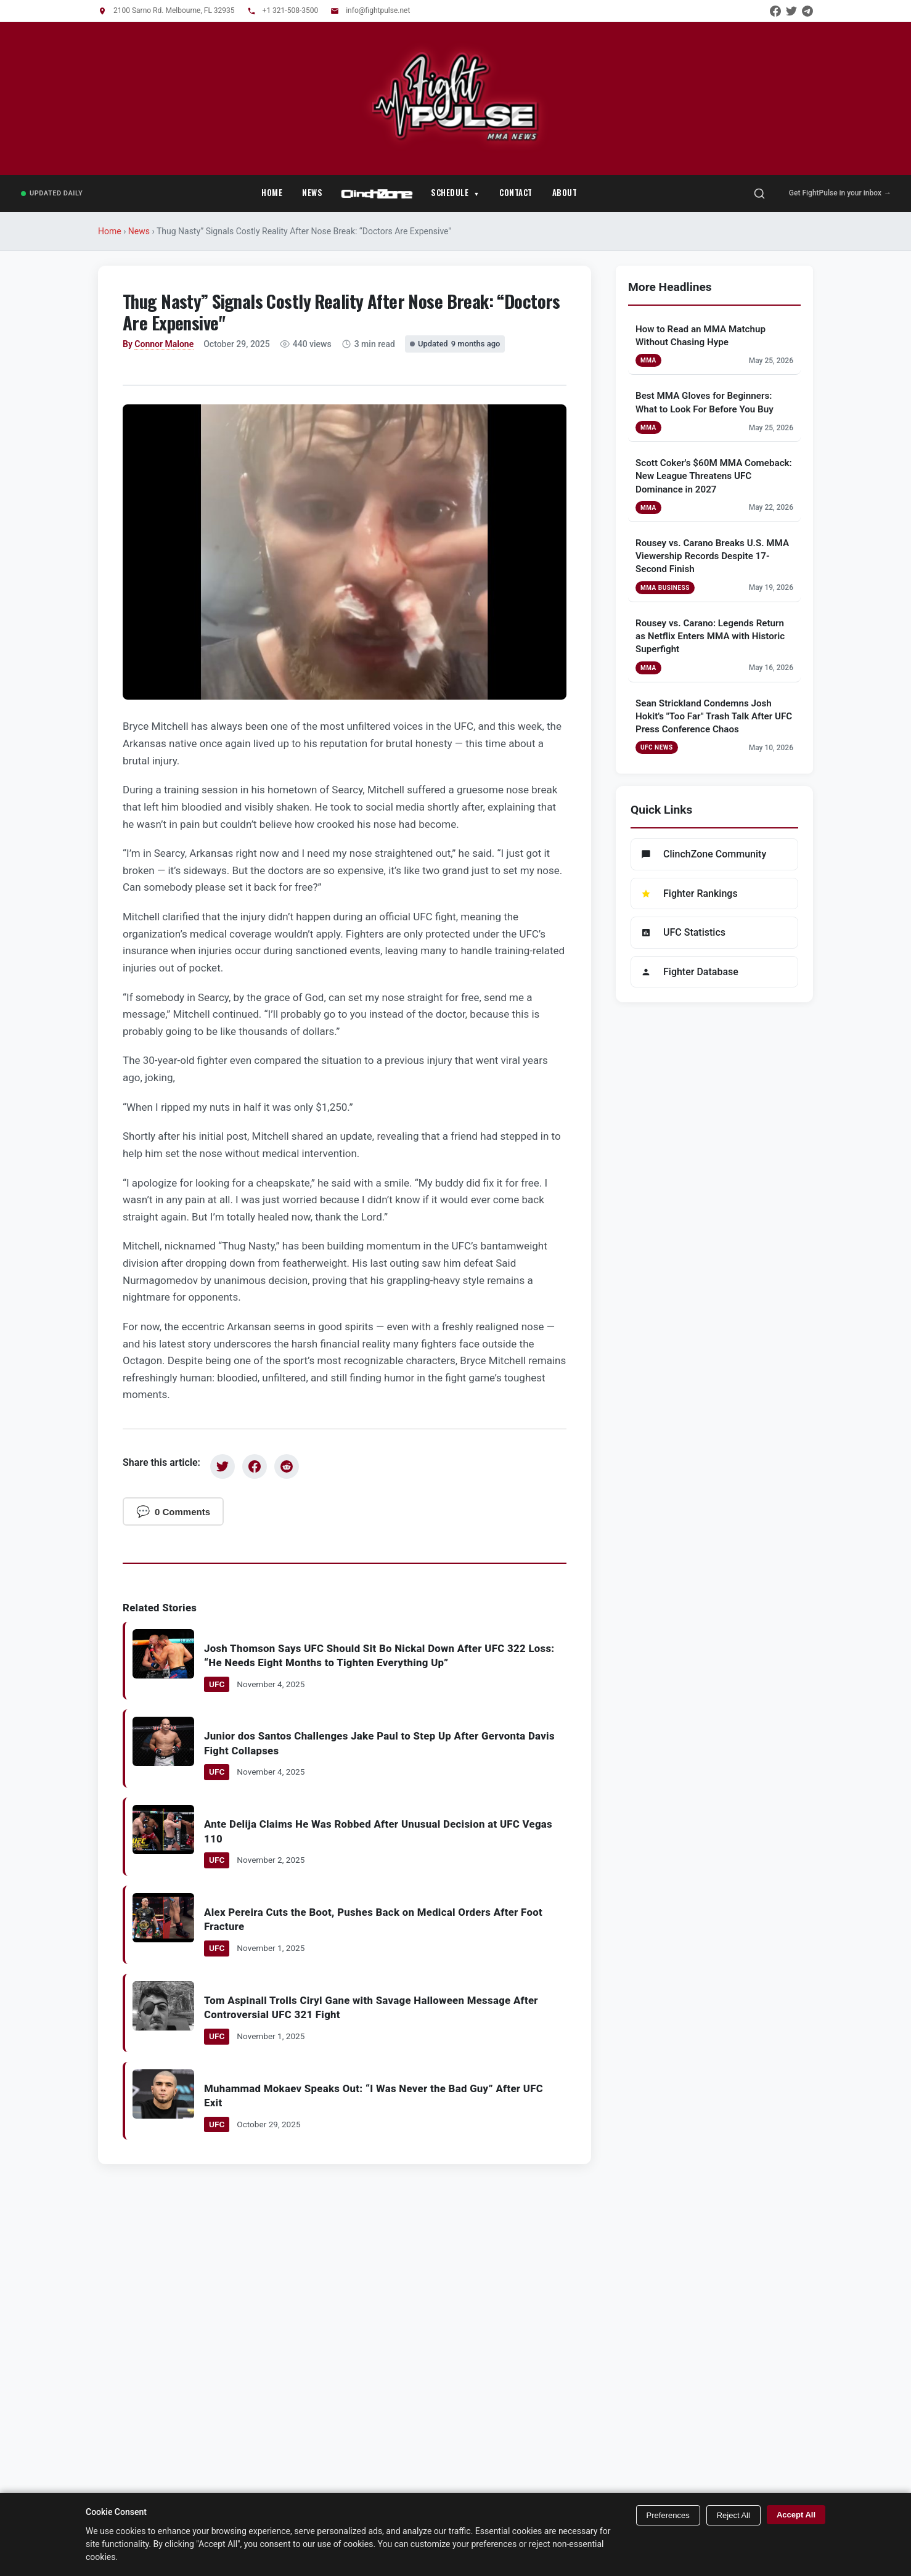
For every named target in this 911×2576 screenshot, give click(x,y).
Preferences (668, 2515)
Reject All (733, 2515)
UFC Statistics (683, 932)
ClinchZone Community (703, 854)
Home (271, 192)
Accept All (796, 2514)
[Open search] (759, 193)
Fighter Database (689, 972)
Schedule (449, 192)
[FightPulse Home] (455, 142)
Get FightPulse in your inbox (840, 193)
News (312, 192)
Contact (516, 192)
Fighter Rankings (689, 893)
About (565, 192)
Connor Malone (164, 344)
